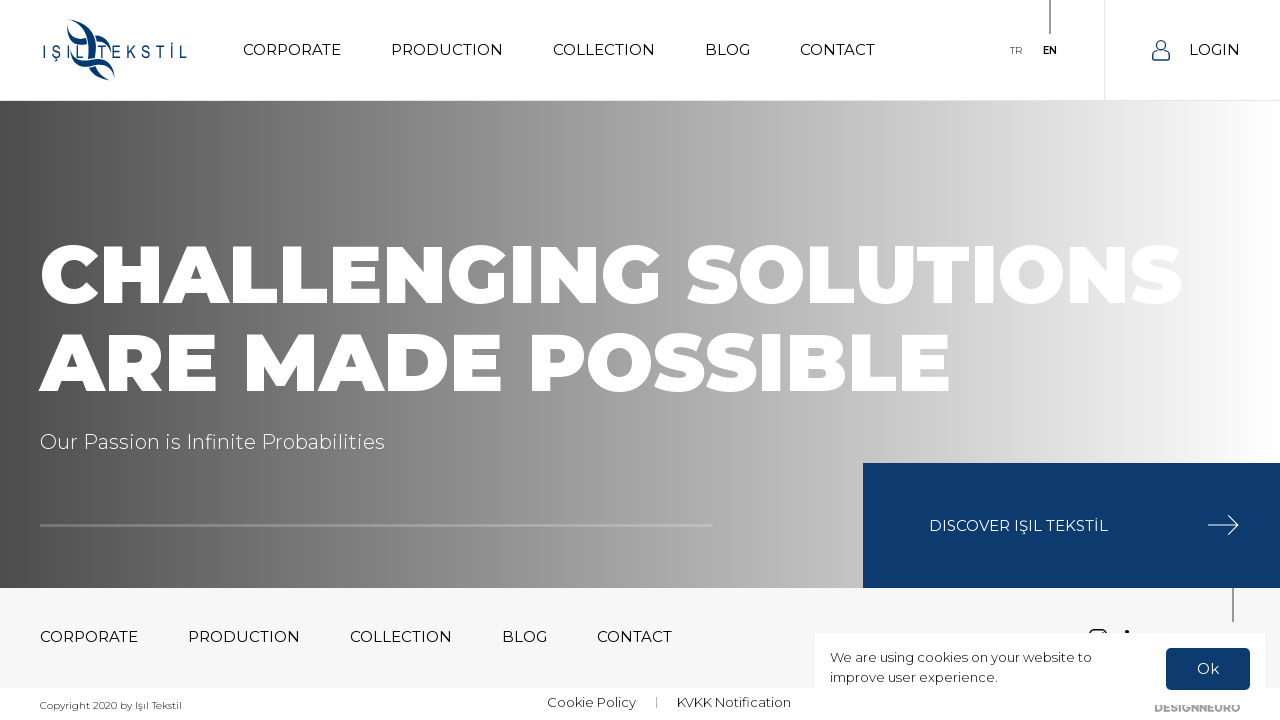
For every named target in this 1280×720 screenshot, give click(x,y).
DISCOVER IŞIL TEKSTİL (1084, 525)
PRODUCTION (447, 49)
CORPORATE (292, 49)
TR (1016, 50)
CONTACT (837, 49)
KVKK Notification (734, 702)
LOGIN (1196, 50)
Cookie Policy (591, 702)
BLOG (727, 49)
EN (1050, 50)
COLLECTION (604, 49)
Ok (1208, 668)
